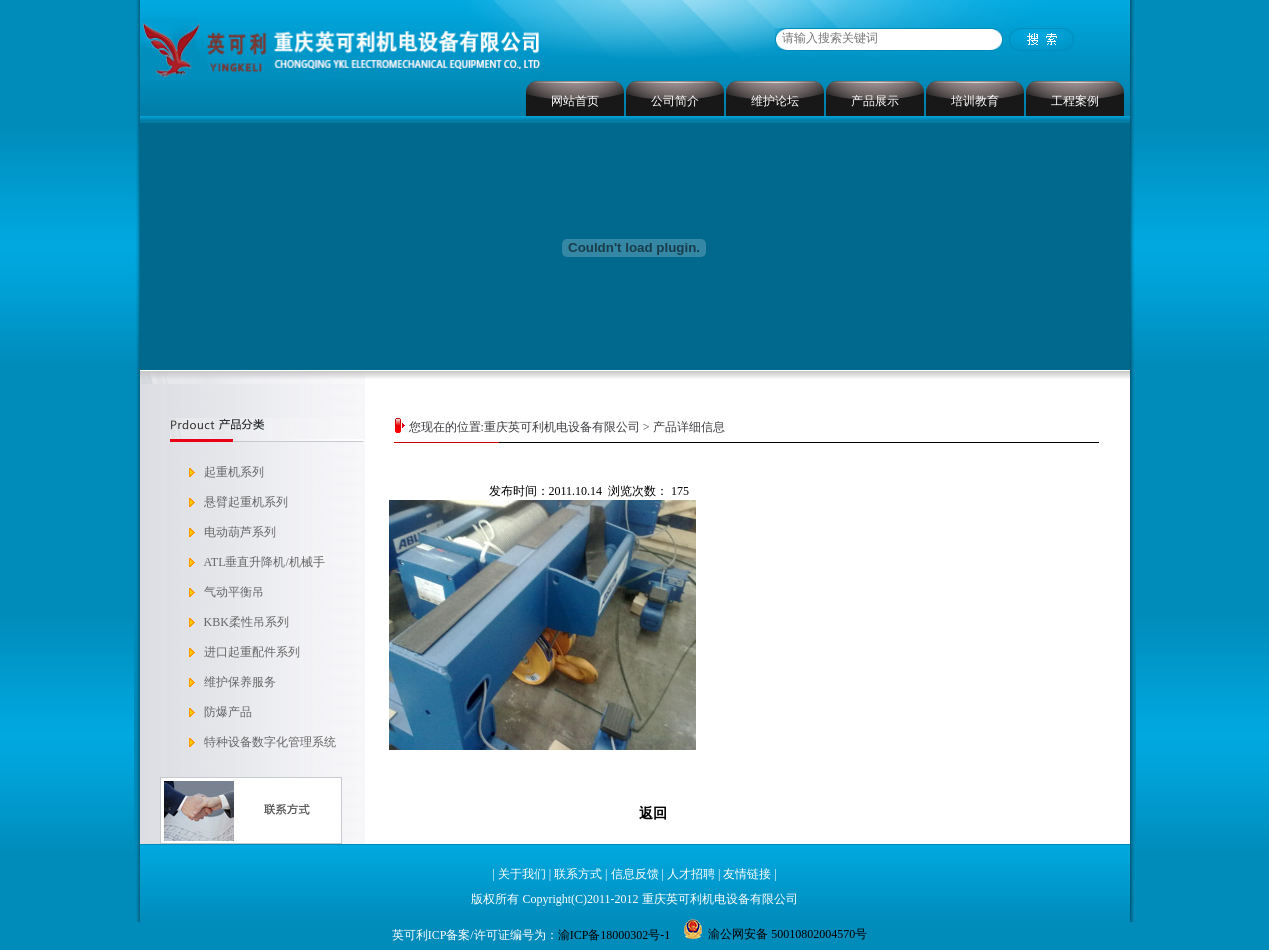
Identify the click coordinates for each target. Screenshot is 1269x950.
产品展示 (875, 101)
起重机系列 (234, 472)
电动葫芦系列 (240, 532)
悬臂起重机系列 (246, 502)
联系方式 (578, 874)
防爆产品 (228, 712)
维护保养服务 (240, 682)
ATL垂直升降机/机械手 (264, 562)
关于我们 (522, 874)
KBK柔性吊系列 (246, 622)
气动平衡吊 (234, 592)
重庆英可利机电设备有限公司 (562, 427)
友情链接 (747, 874)
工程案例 (1075, 101)
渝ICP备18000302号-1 (614, 935)
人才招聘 (691, 874)
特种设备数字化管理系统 (270, 742)
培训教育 (975, 101)
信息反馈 (635, 874)
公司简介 (675, 101)
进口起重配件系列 (252, 652)
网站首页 (575, 101)
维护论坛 (775, 101)
